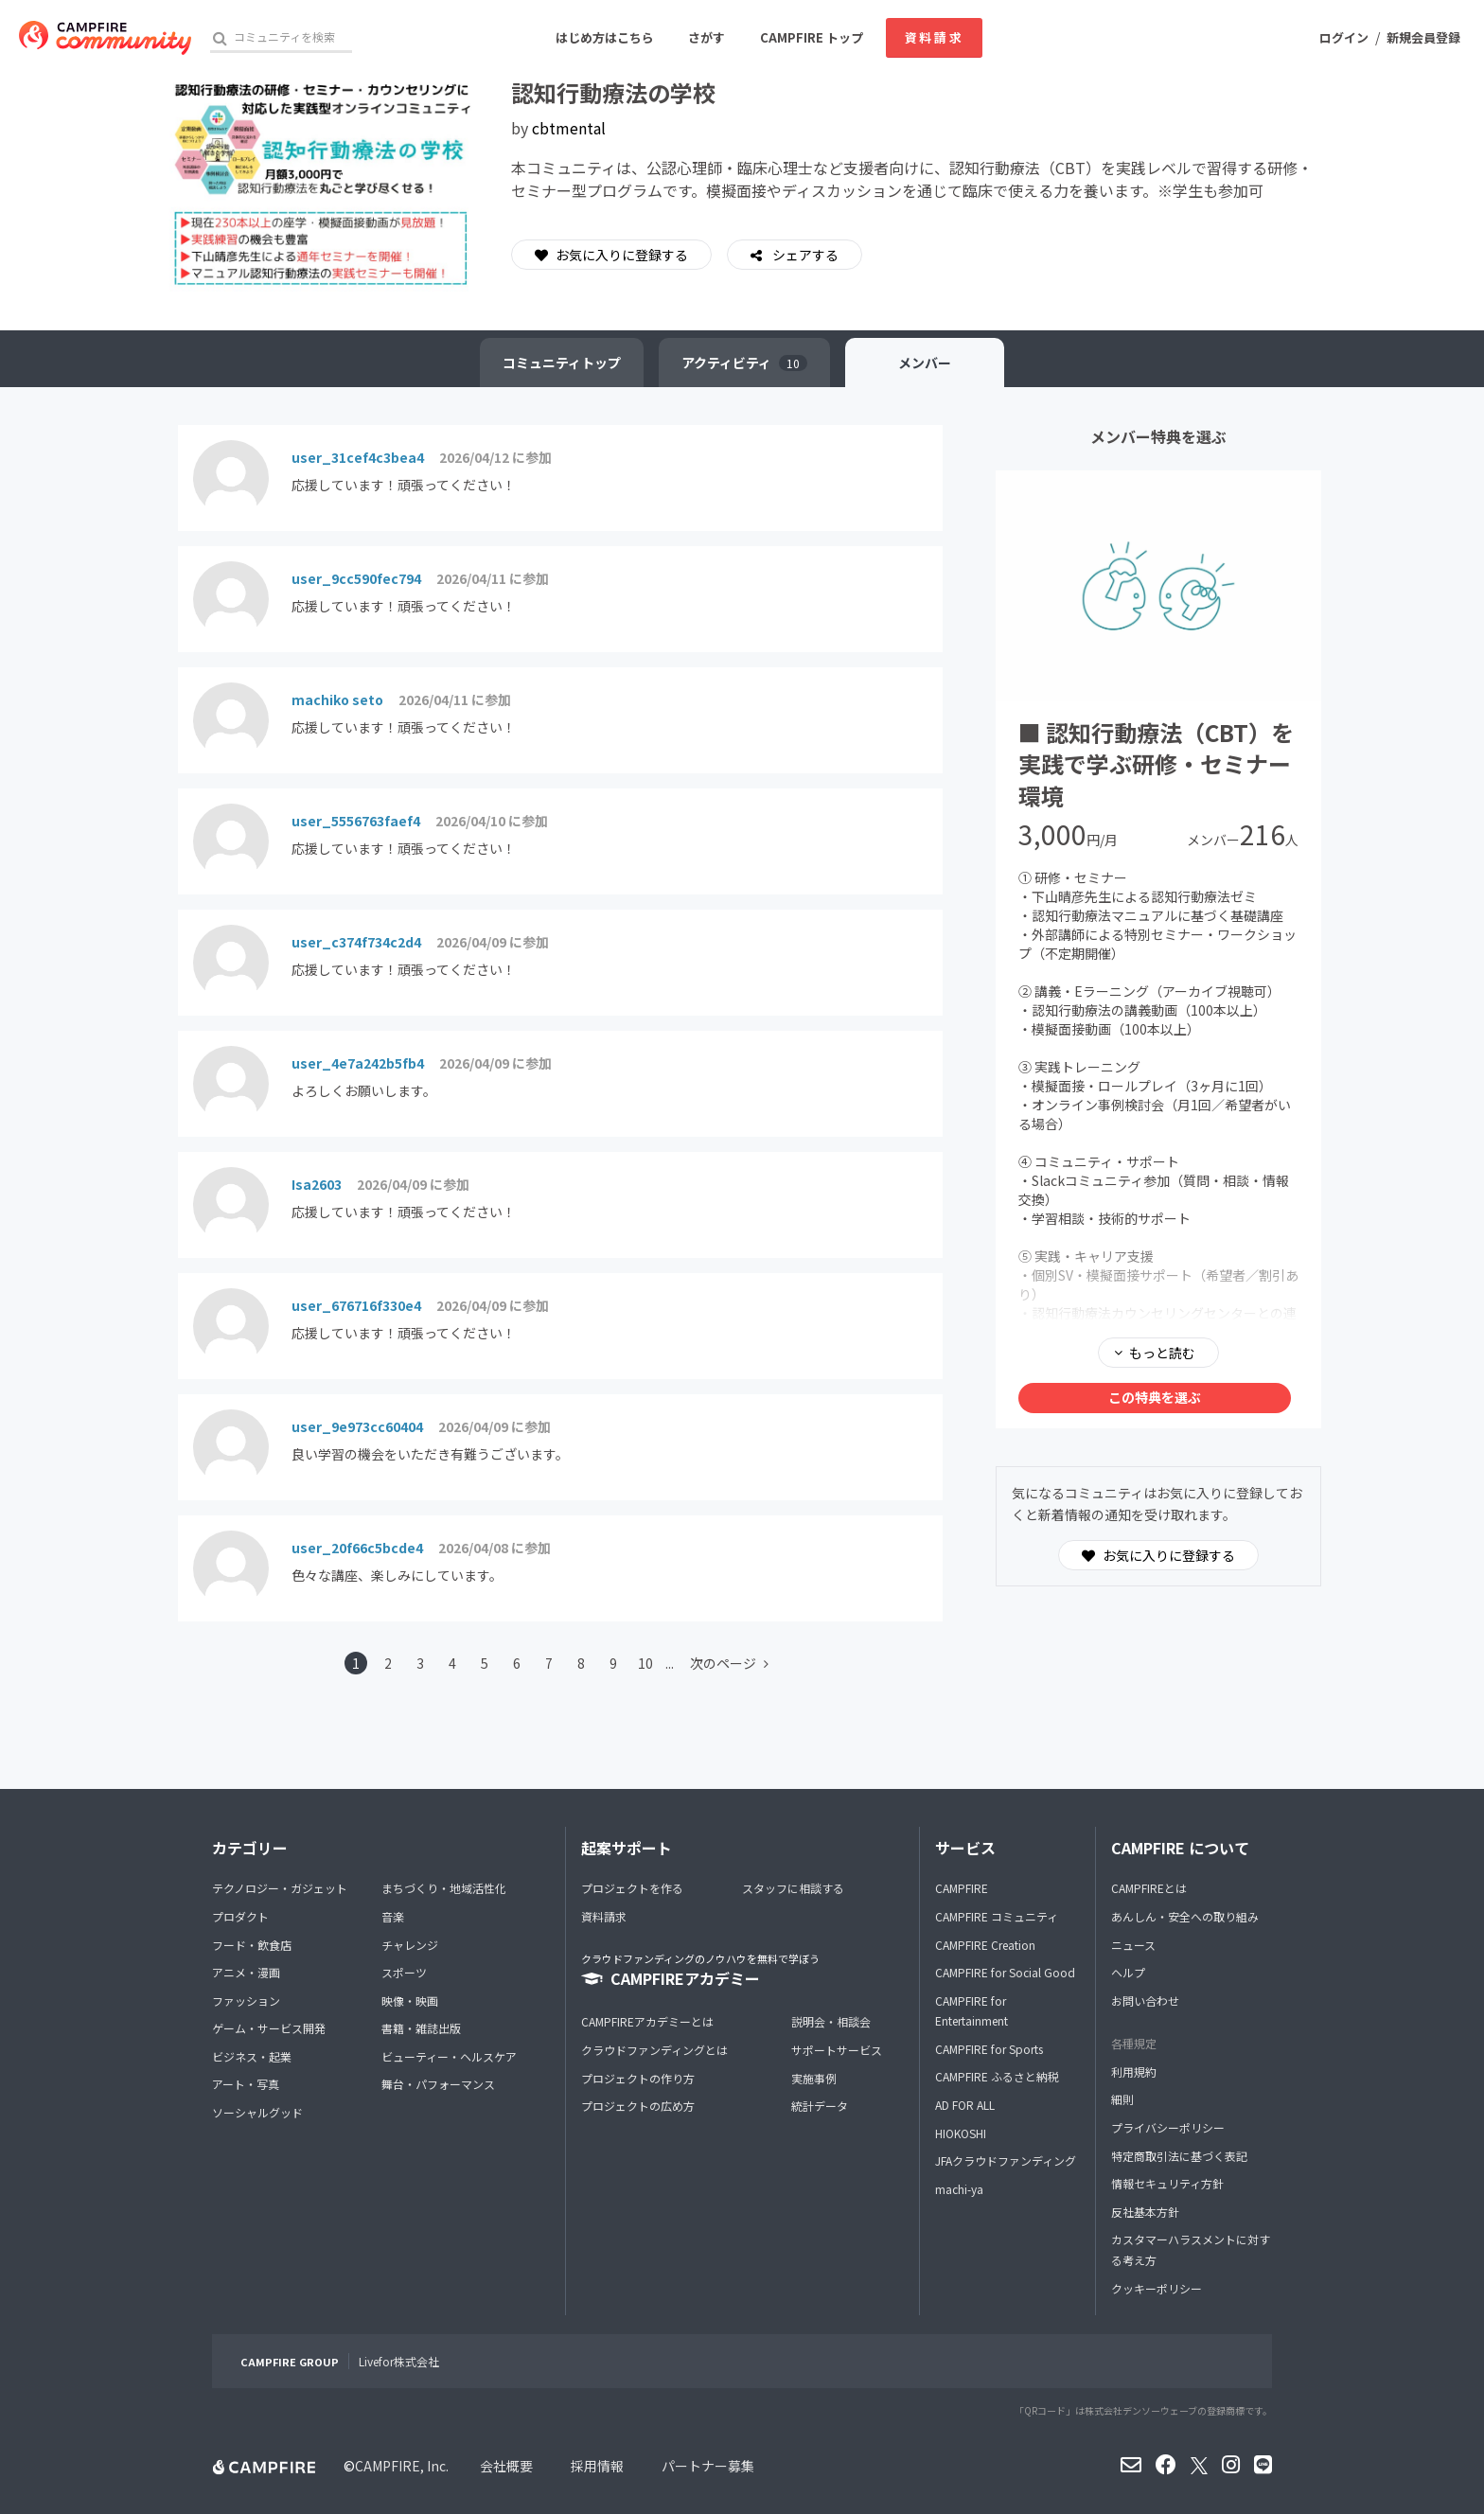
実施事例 (814, 2078)
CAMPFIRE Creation (985, 1945)
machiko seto (337, 699)
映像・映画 (409, 2000)
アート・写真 (245, 2084)
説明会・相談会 (831, 2021)
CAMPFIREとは (1149, 1888)
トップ (562, 362)
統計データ (819, 2106)
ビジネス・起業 (252, 2056)
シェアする (804, 254)
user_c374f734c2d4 (356, 941)
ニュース (1133, 1945)
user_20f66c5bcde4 (357, 1547)
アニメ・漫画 (246, 1972)
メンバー (924, 362)
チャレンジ (409, 1945)
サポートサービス (836, 2050)
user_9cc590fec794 (356, 578)
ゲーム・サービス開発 (269, 2028)
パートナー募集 (708, 2465)
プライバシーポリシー (1168, 2127)
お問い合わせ (1145, 2000)
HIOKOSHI (960, 2133)
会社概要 (506, 2465)
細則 (1122, 2099)
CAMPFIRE (961, 1888)
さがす (706, 37)
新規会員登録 (1423, 37)
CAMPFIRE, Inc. (402, 2465)
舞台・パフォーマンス (438, 2084)
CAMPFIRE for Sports (989, 2049)
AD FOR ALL (965, 2105)
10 (645, 1663)
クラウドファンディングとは (654, 2050)
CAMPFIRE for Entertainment (971, 2010)
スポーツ (404, 1972)
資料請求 (934, 37)
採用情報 (597, 2465)
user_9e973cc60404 (357, 1426)
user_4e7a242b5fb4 (358, 1062)
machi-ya (959, 2189)
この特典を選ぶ (1154, 1397)
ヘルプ (1128, 1972)
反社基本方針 (1145, 2212)
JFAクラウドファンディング (1005, 2160)
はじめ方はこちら (605, 37)
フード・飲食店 (252, 1945)
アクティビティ (744, 362)
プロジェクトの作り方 (638, 2078)
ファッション (246, 2000)
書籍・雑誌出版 (421, 2028)
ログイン (1344, 37)
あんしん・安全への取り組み (1185, 1916)
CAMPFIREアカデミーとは (647, 2021)
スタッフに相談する (793, 1888)
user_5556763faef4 (356, 820)
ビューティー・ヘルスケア (449, 2056)
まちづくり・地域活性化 (443, 1888)
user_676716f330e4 (356, 1305)
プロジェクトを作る (632, 1888)
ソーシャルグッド (257, 2112)
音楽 (392, 1916)
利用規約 (1134, 2071)
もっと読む (1162, 1352)
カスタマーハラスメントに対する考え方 (1190, 2249)
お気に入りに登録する (611, 254)
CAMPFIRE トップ (811, 37)
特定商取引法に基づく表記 (1179, 2156)
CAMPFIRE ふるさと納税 (997, 2076)
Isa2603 (317, 1184)
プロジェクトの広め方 (638, 2106)
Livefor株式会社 (399, 2361)
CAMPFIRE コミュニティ (996, 1916)
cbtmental (569, 127)
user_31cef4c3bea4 (358, 457)
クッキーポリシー (1156, 2288)
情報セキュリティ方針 (1167, 2183)
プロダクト (240, 1916)
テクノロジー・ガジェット (279, 1888)
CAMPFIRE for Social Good (1005, 1972)
